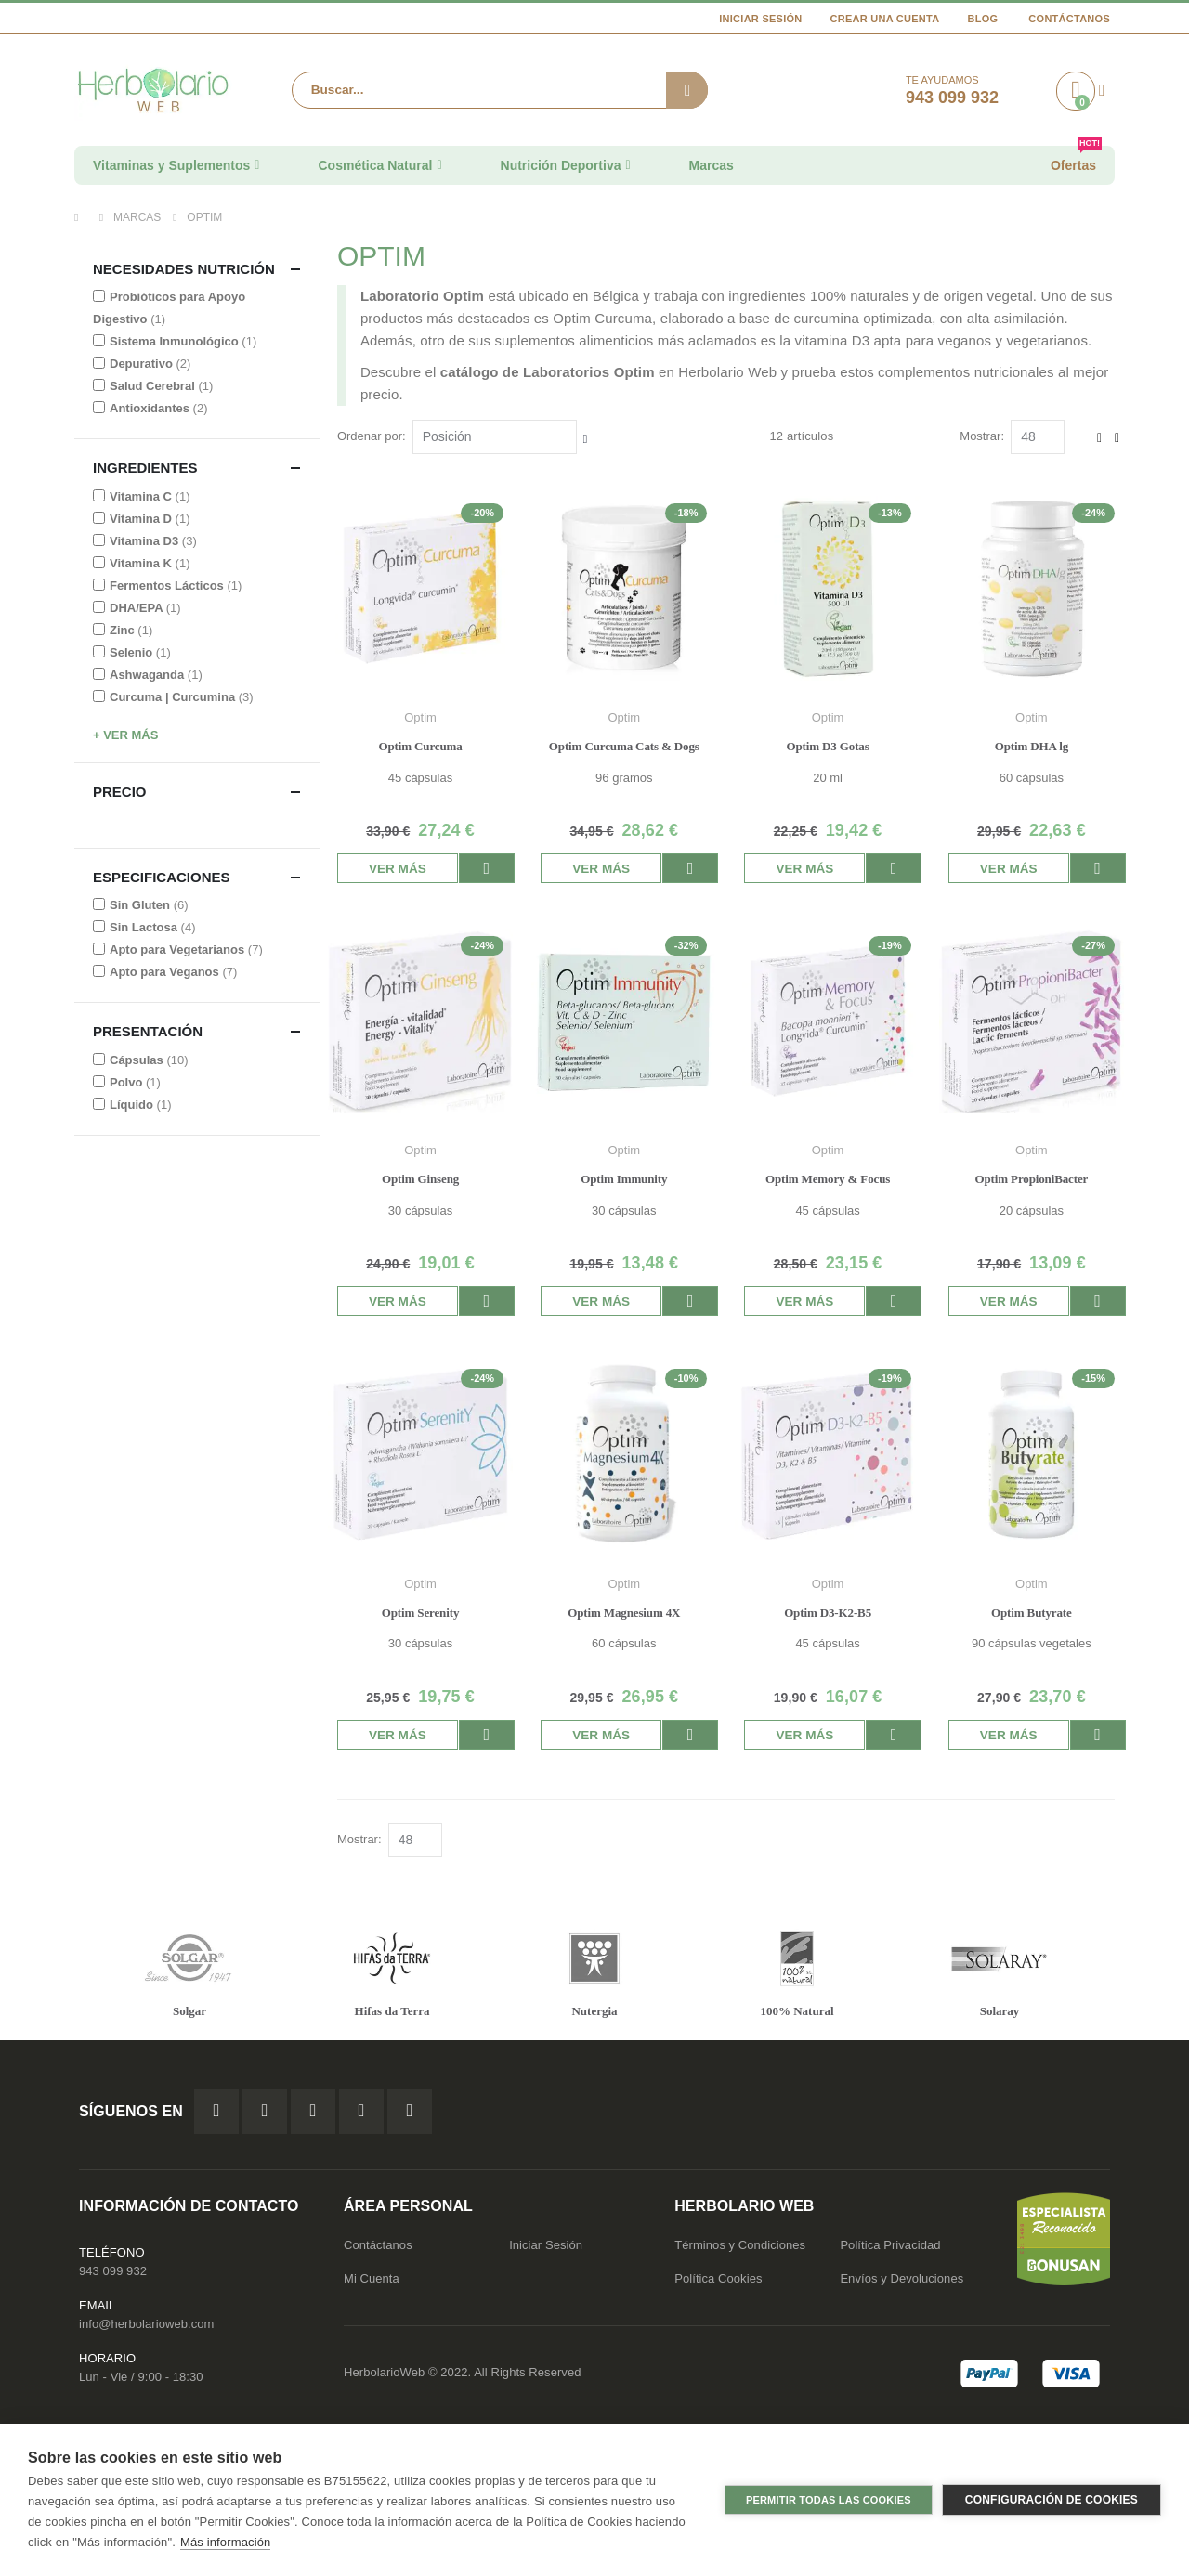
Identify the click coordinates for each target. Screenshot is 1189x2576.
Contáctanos (1069, 18)
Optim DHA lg (1031, 746)
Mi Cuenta (371, 2279)
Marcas (137, 217)
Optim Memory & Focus (828, 1179)
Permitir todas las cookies (828, 2499)
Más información (225, 2542)
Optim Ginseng (422, 1179)
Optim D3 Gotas (828, 746)
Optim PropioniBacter (1032, 1179)
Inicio (80, 217)
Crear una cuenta (885, 18)
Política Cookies (718, 2279)
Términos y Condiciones (739, 2246)
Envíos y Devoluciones (901, 2279)
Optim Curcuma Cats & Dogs (625, 746)
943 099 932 (113, 2272)
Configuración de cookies (1051, 2499)
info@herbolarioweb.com (146, 2325)
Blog (982, 18)
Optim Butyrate (1031, 1613)
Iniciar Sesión (760, 18)
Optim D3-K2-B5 (828, 1613)
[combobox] (500, 90)
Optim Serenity (423, 1613)
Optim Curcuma (422, 746)
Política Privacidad (890, 2246)
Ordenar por (371, 436)
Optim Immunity (625, 1179)
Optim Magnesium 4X (625, 1613)
